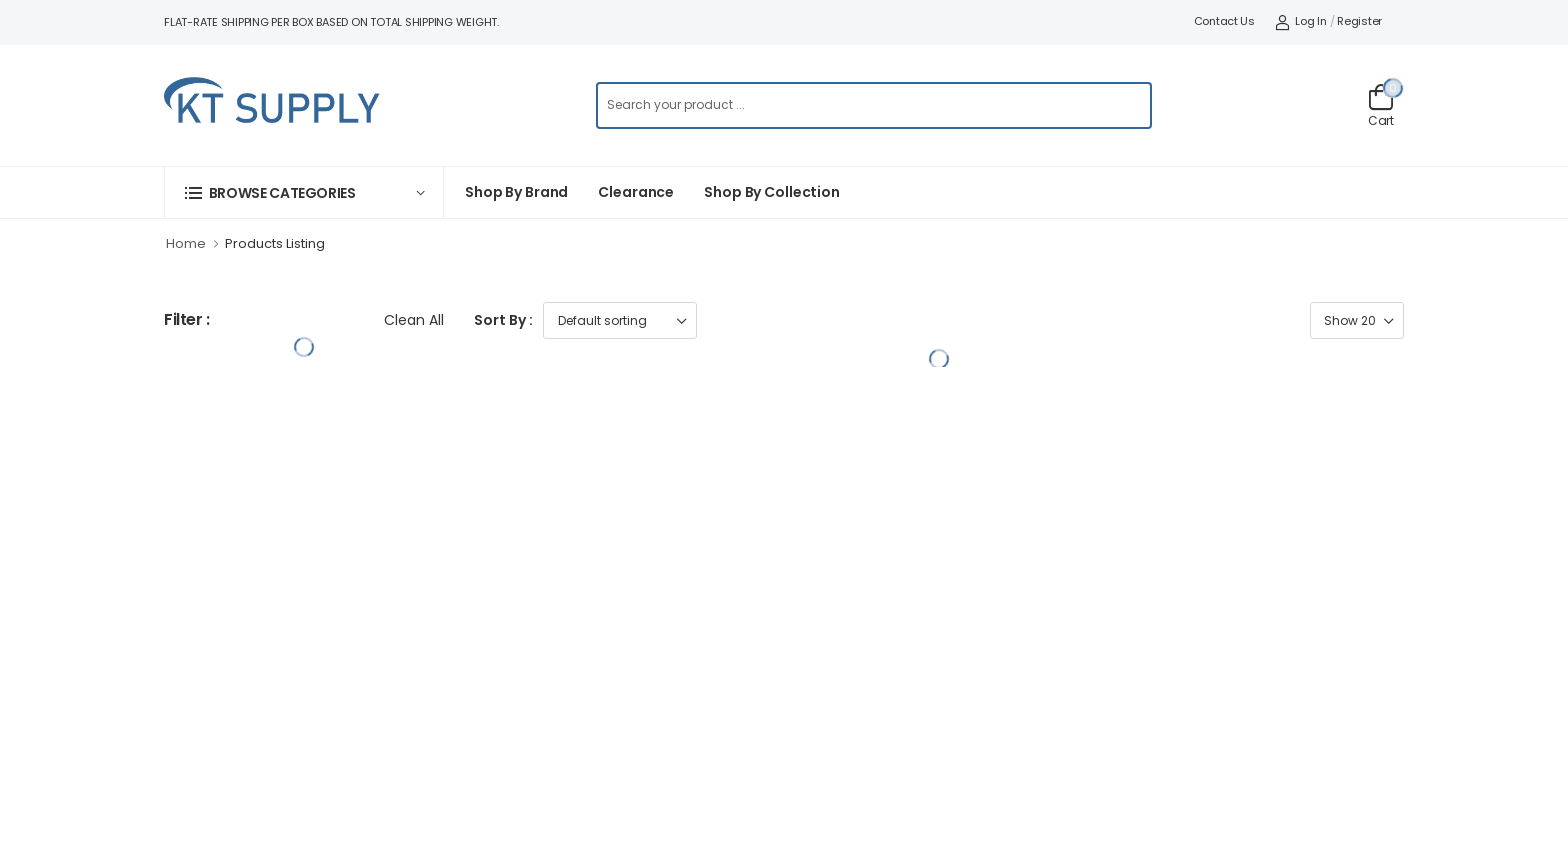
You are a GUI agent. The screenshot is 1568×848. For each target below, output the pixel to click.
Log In (1301, 21)
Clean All (414, 320)
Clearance (636, 192)
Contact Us (1224, 21)
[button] (304, 192)
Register (1359, 21)
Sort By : (503, 320)
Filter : (187, 320)
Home (186, 243)
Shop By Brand (516, 192)
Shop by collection (772, 192)
